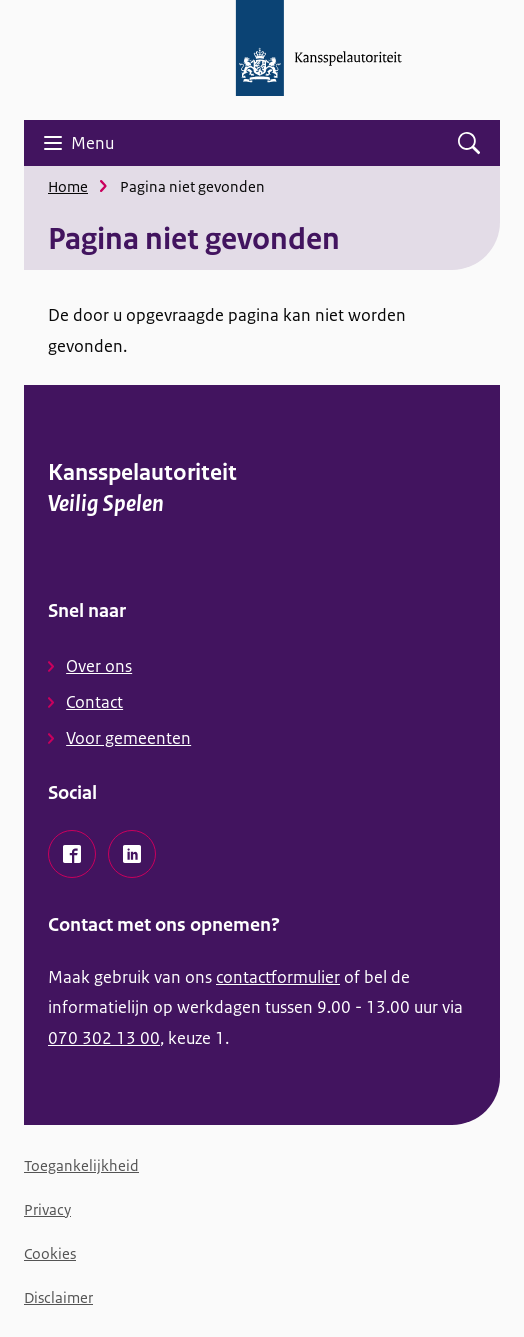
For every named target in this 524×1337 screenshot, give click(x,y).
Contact (94, 702)
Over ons (99, 666)
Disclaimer (58, 1297)
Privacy (47, 1209)
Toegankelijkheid (81, 1165)
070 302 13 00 (104, 1038)
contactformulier (278, 977)
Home (68, 186)
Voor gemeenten (128, 738)
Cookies (50, 1253)
